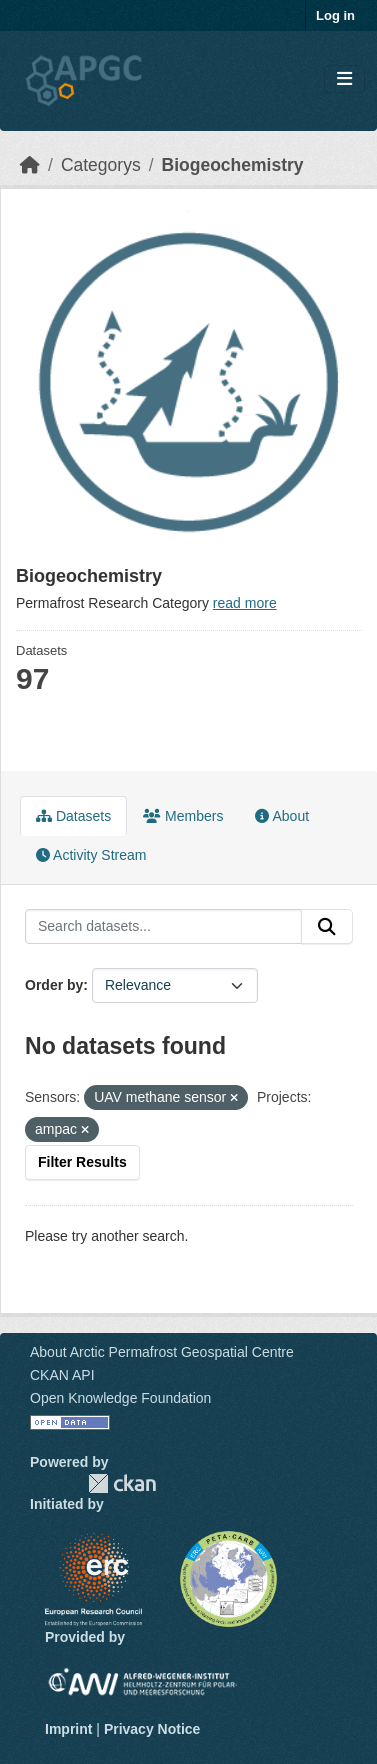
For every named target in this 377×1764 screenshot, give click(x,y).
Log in (335, 15)
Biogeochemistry (233, 165)
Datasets (73, 816)
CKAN (122, 1483)
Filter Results (82, 1162)
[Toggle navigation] (344, 79)
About (282, 816)
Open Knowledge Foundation (120, 1398)
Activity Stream (91, 855)
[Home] (30, 165)
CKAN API (62, 1375)
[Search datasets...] (163, 927)
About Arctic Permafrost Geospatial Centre (162, 1352)
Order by (54, 985)
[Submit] (327, 927)
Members (183, 816)
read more (245, 603)
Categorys (101, 165)
